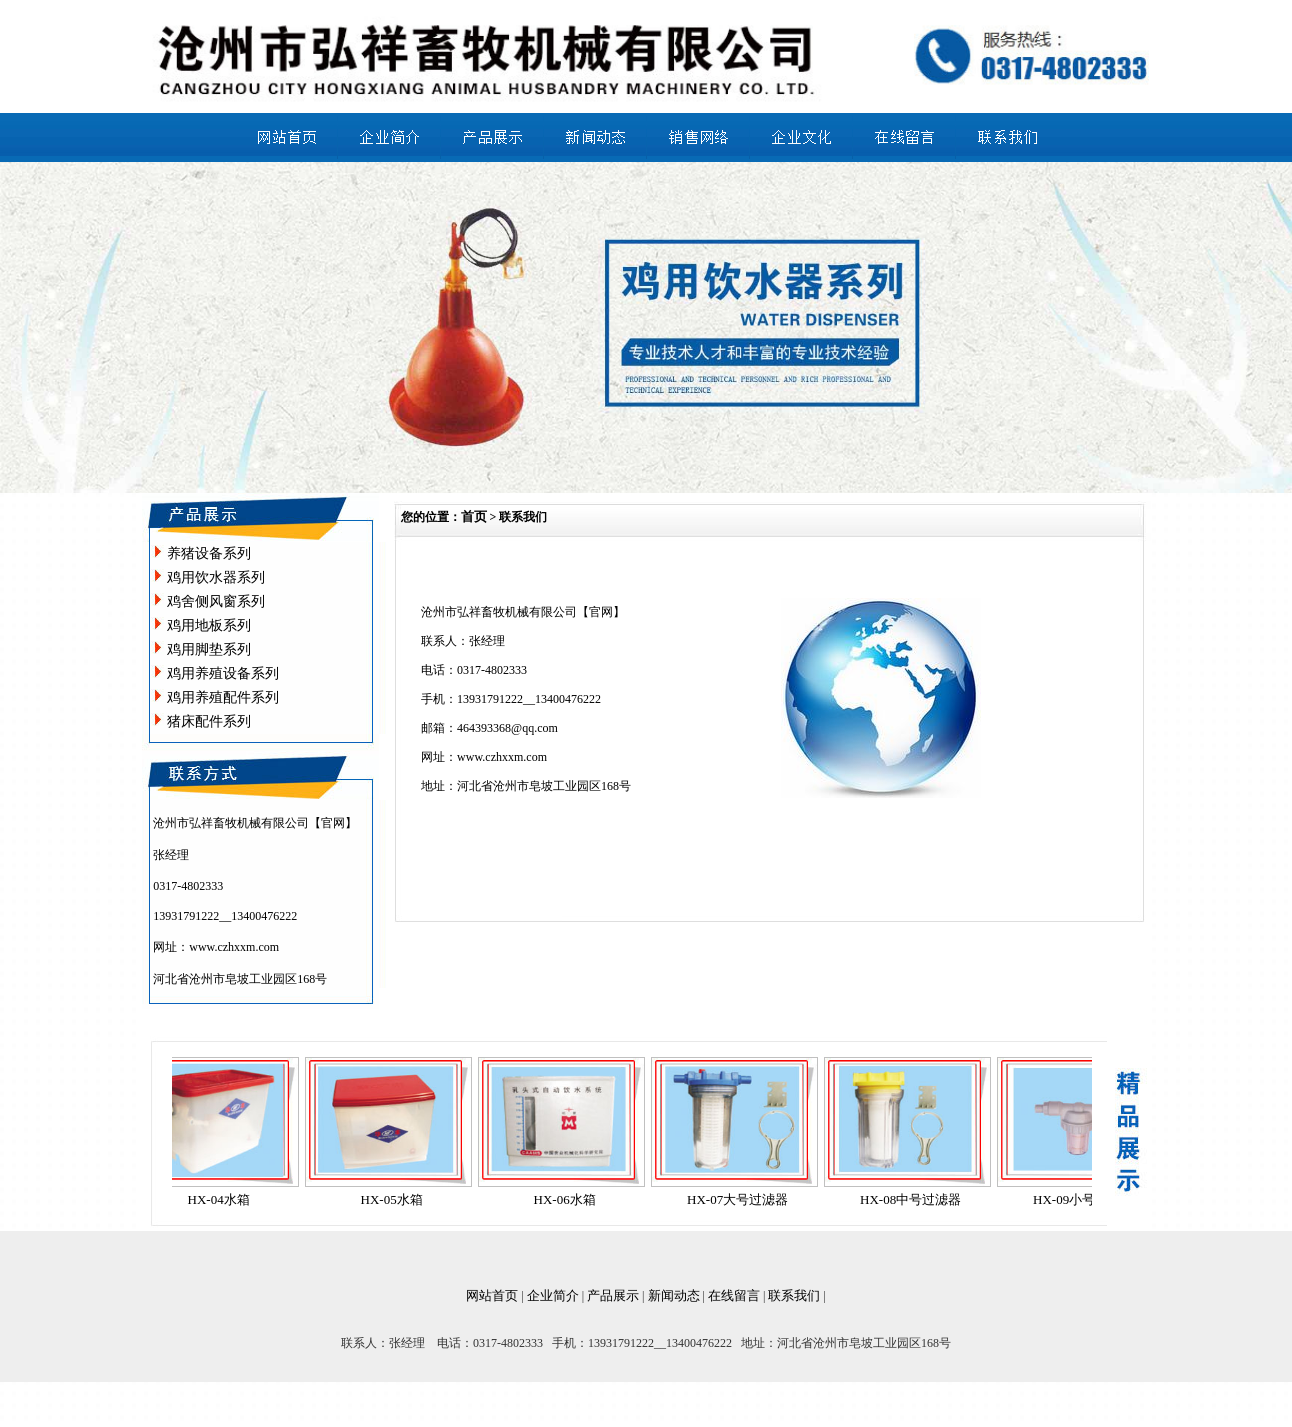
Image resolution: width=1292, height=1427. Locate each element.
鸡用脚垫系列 (209, 649)
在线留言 (734, 1295)
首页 (474, 516)
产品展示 (613, 1295)
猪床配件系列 (209, 721)
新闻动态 (674, 1295)
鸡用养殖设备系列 (223, 673)
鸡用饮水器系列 (216, 577)
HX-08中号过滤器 (916, 1199)
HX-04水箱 (225, 1199)
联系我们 (794, 1295)
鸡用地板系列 (209, 625)
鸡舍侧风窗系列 (216, 601)
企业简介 (553, 1295)
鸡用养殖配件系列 (223, 697)
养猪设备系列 (209, 553)
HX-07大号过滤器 (743, 1199)
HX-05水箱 (398, 1199)
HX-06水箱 (571, 1199)
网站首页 (492, 1295)
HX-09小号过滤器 (1089, 1199)
